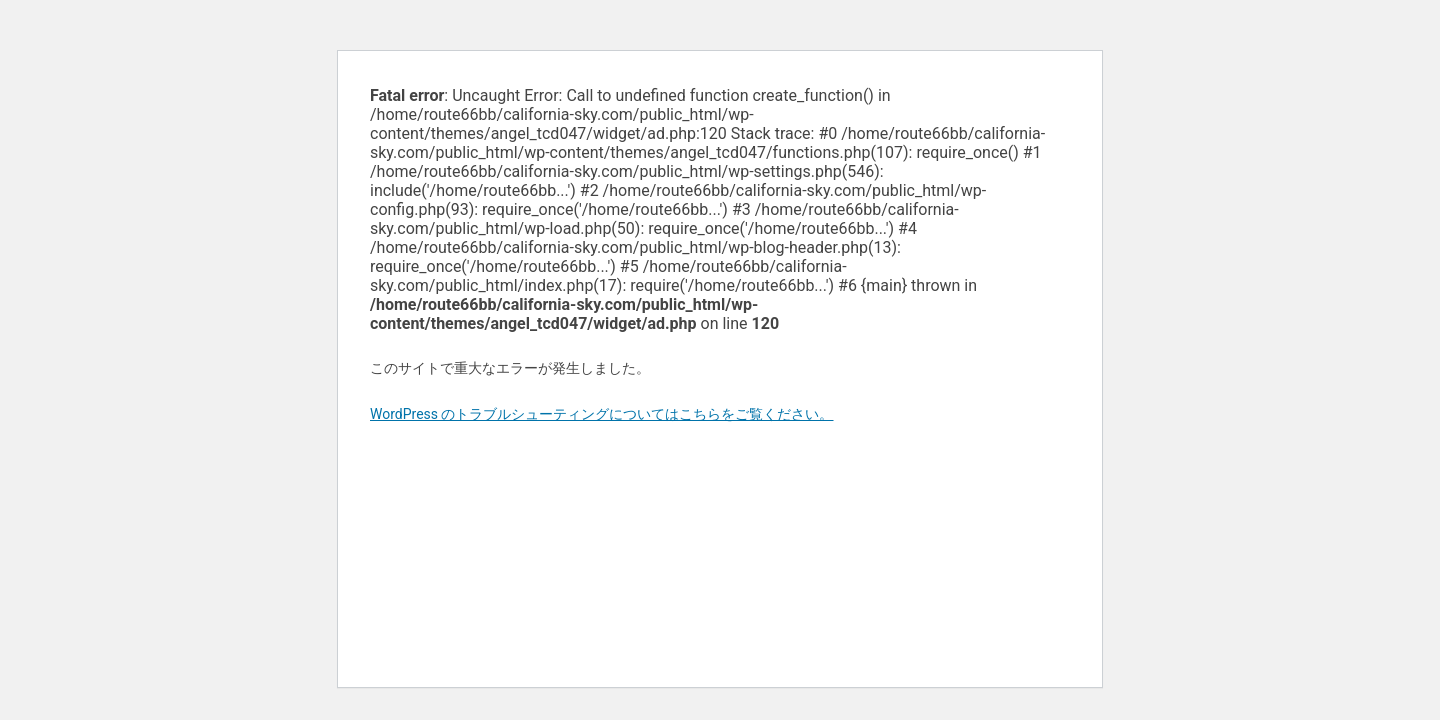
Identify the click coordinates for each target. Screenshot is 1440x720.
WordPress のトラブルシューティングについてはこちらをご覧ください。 (602, 414)
